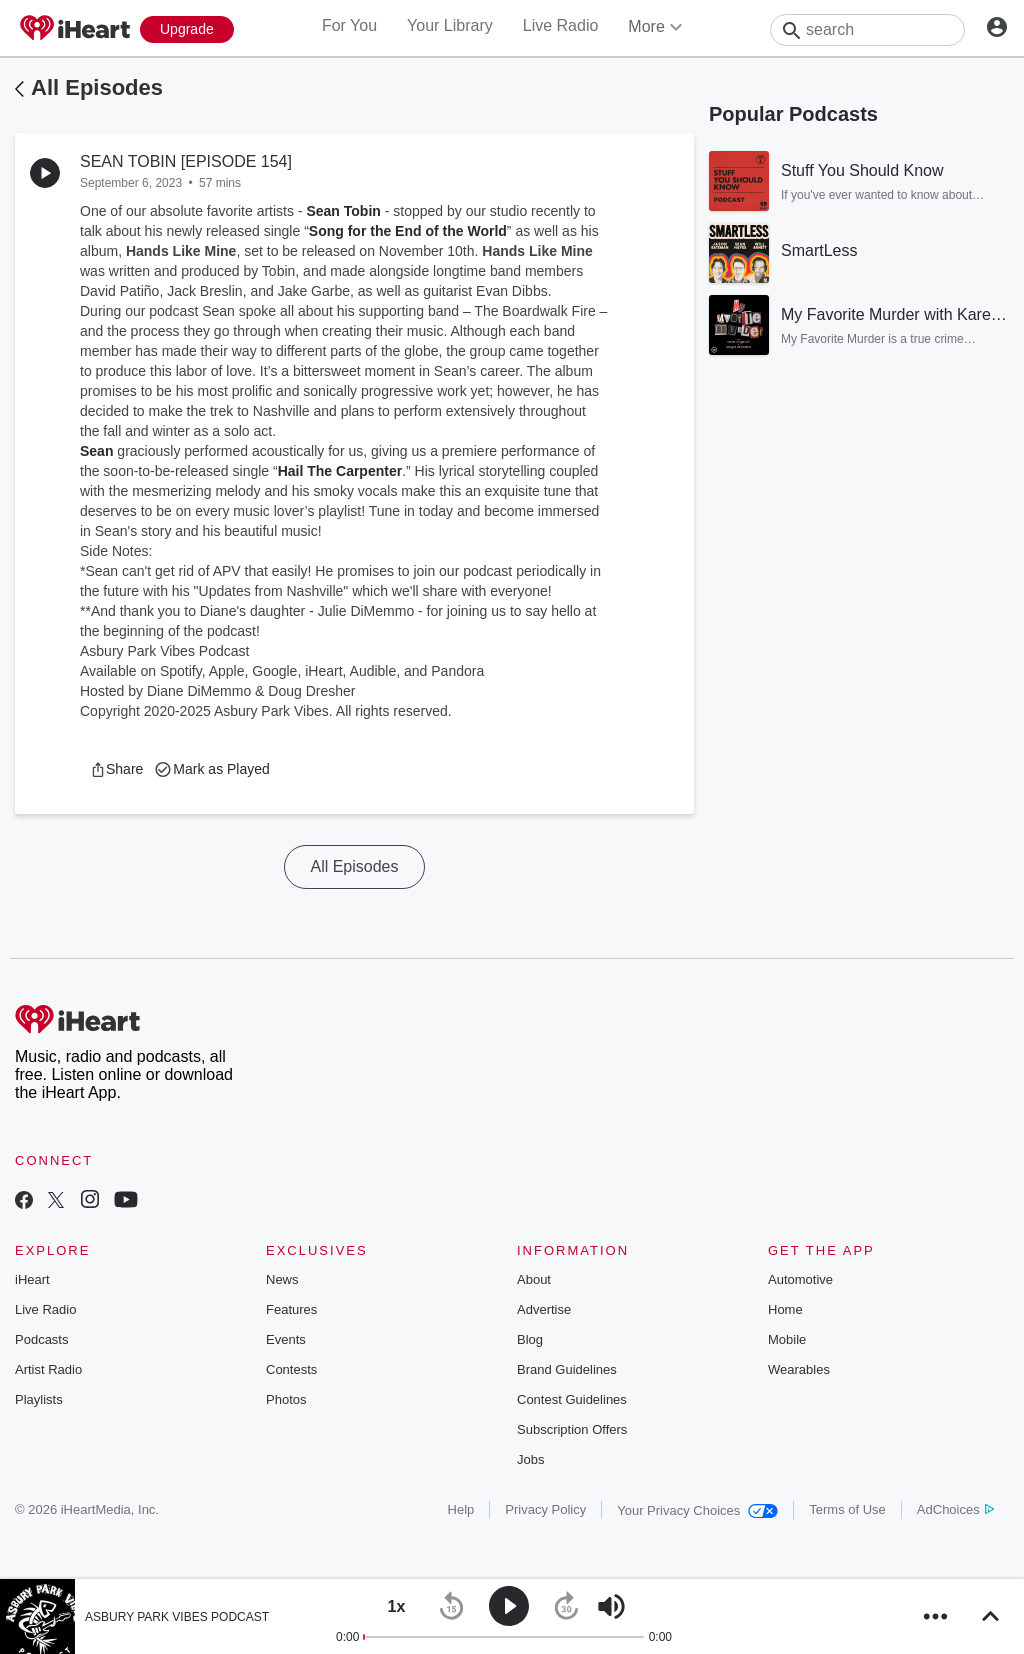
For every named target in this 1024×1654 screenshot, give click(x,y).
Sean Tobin (343, 211)
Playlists (39, 1399)
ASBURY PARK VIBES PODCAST (177, 1617)
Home (785, 1309)
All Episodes (97, 87)
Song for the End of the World (408, 231)
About (534, 1279)
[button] (116, 769)
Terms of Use (847, 1509)
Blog (530, 1339)
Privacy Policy (545, 1509)
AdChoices (955, 1509)
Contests (291, 1369)
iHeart (32, 1279)
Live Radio (561, 25)
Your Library (450, 25)
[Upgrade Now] (187, 29)
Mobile (787, 1339)
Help (461, 1509)
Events (286, 1339)
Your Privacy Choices (697, 1510)
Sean (96, 451)
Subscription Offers (572, 1429)
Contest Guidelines (572, 1399)
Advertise (544, 1309)
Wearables (799, 1369)
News (282, 1279)
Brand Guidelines (567, 1369)
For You (349, 25)
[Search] (867, 30)
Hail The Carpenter (340, 471)
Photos (286, 1399)
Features (291, 1309)
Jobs (530, 1459)
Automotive (800, 1279)
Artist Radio (48, 1369)
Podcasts (41, 1339)
